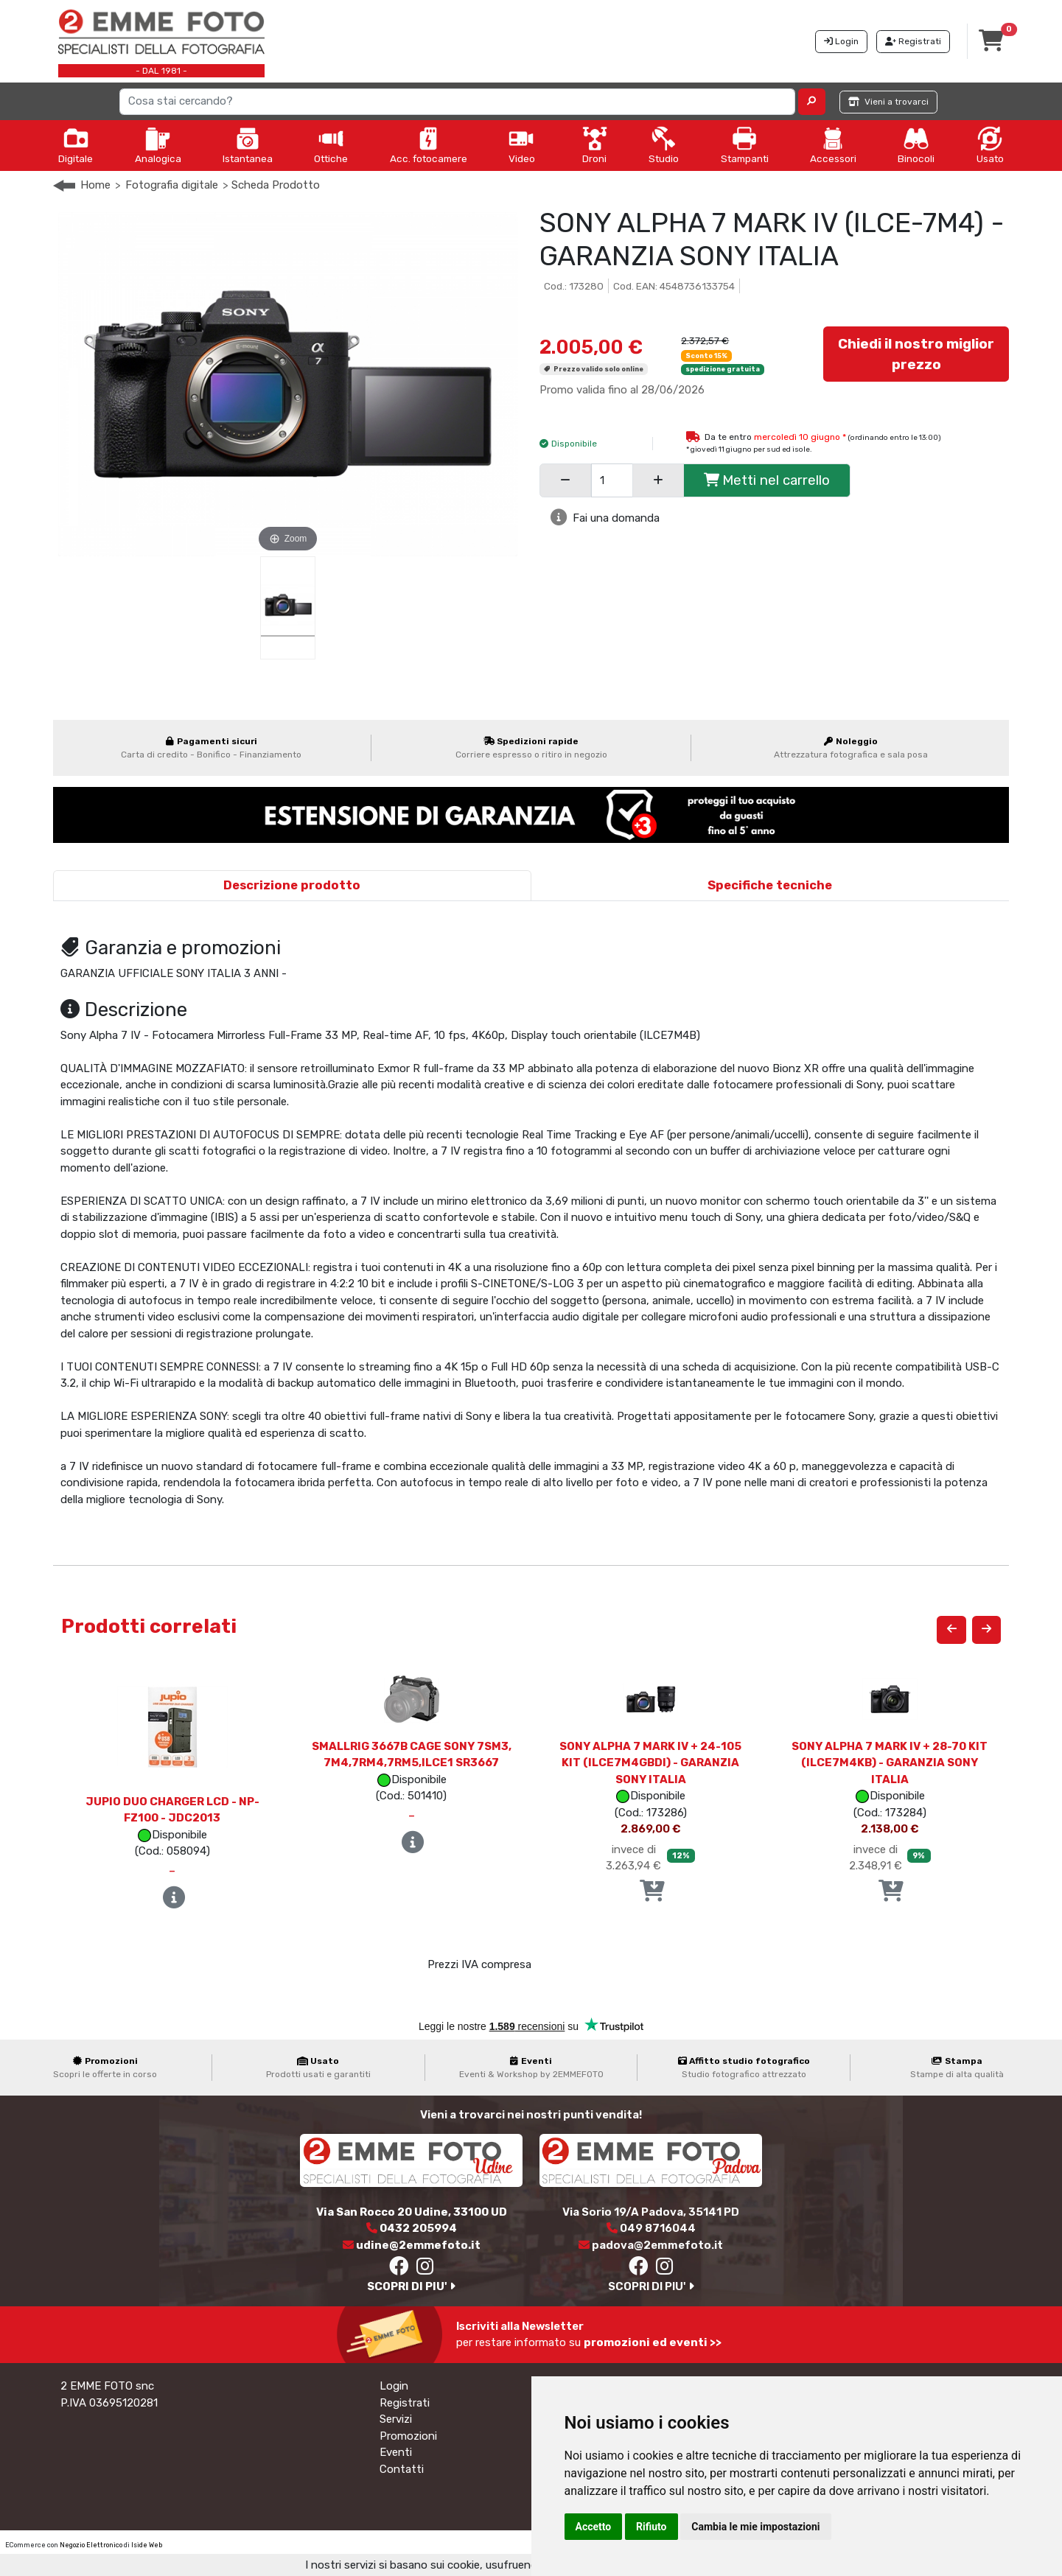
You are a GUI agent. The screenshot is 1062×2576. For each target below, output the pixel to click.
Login (394, 2386)
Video (522, 145)
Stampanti (745, 145)
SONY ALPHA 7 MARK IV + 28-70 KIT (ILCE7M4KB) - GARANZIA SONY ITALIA (890, 1763)
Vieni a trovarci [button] (888, 102)
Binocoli (916, 145)
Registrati (405, 2402)
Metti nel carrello (767, 480)
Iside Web (146, 2545)
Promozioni (408, 2436)
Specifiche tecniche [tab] (770, 885)
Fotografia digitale (171, 185)
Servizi (396, 2419)
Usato (990, 145)
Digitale (75, 145)
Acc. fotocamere (428, 145)
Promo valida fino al (622, 389)
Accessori (833, 145)
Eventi (396, 2452)
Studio (664, 145)
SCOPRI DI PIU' (411, 2286)
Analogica (158, 145)
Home (95, 185)
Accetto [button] (594, 2527)
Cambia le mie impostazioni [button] (755, 2527)
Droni (594, 145)
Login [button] (841, 41)
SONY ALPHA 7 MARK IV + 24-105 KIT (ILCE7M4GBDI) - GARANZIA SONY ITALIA (650, 1763)
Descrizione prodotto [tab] (291, 885)
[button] (811, 101)
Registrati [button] (913, 41)
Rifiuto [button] (651, 2527)
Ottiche (331, 145)
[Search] (457, 101)
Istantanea (248, 145)
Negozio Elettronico (91, 2545)
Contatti (402, 2469)
